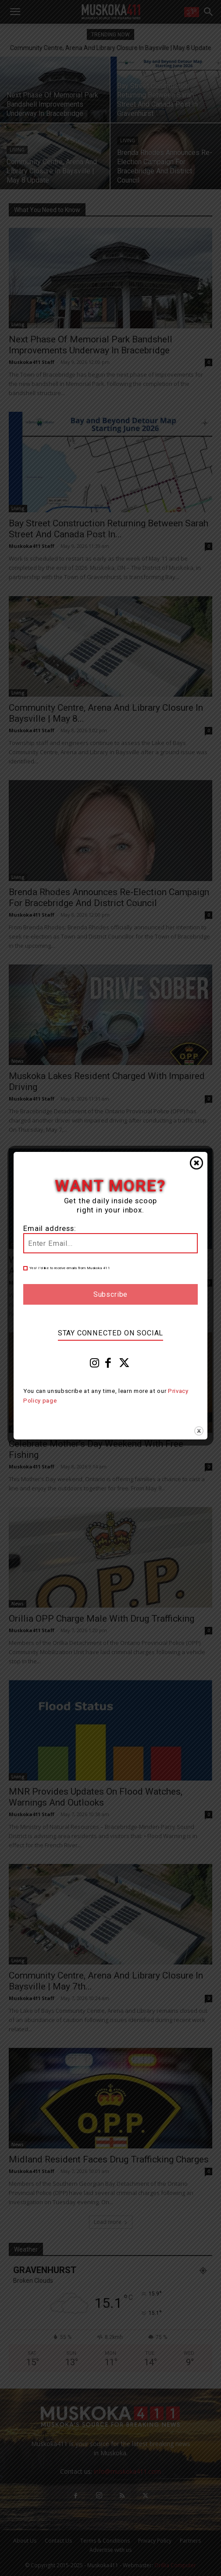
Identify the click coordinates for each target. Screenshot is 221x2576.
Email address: (49, 1228)
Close (196, 1162)
